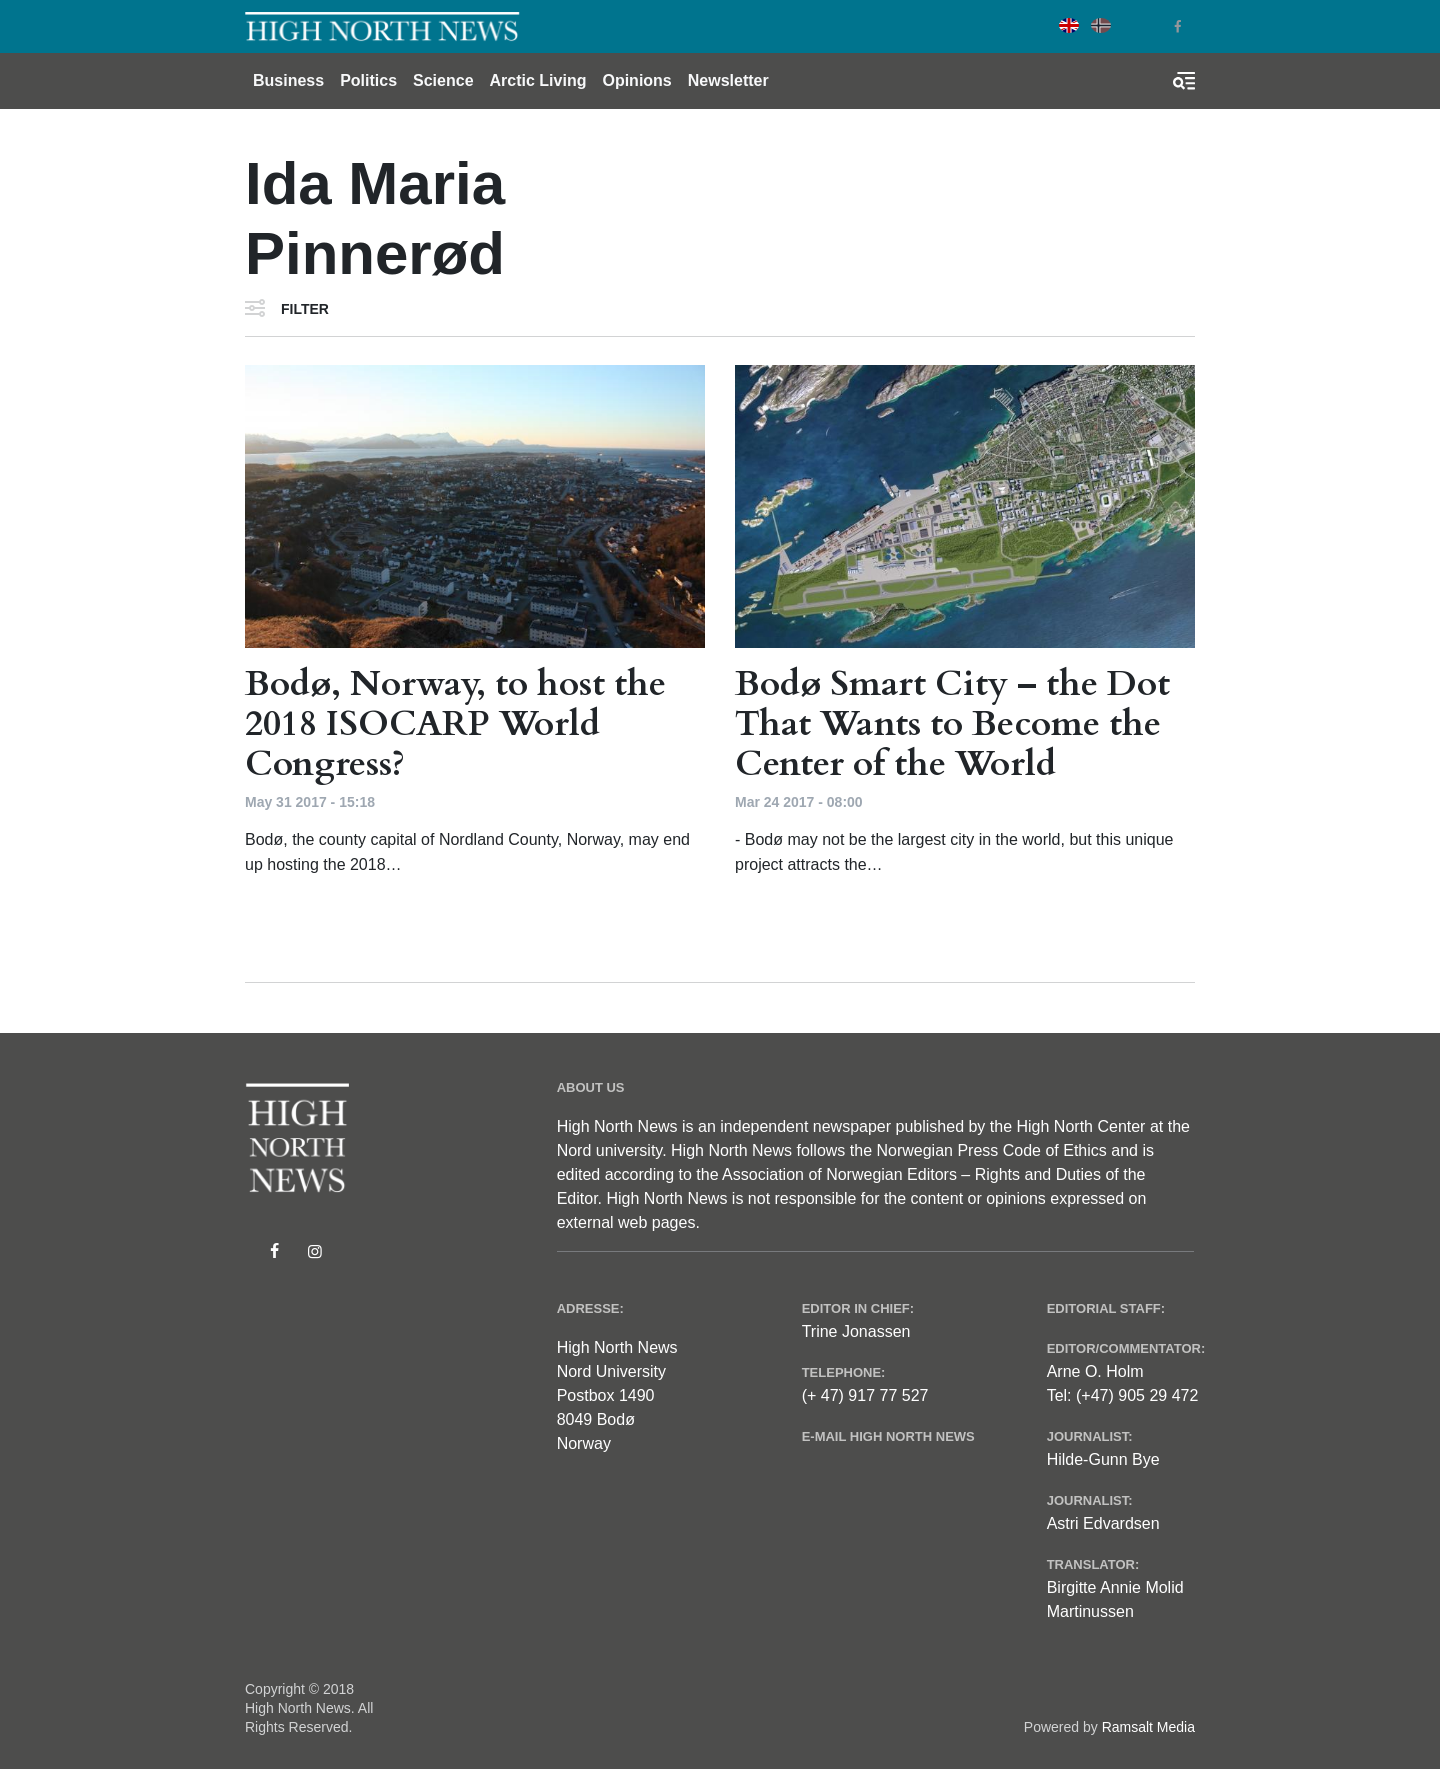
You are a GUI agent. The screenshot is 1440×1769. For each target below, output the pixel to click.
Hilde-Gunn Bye (1103, 1459)
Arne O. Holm (1095, 1371)
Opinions (636, 80)
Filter (305, 309)
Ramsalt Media (1148, 1727)
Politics (368, 80)
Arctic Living (538, 80)
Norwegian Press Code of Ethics (991, 1150)
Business (288, 80)
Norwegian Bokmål (1101, 25)
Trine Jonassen (856, 1331)
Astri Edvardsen (1103, 1523)
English (1069, 25)
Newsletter (728, 80)
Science (443, 80)
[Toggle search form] (1184, 81)
